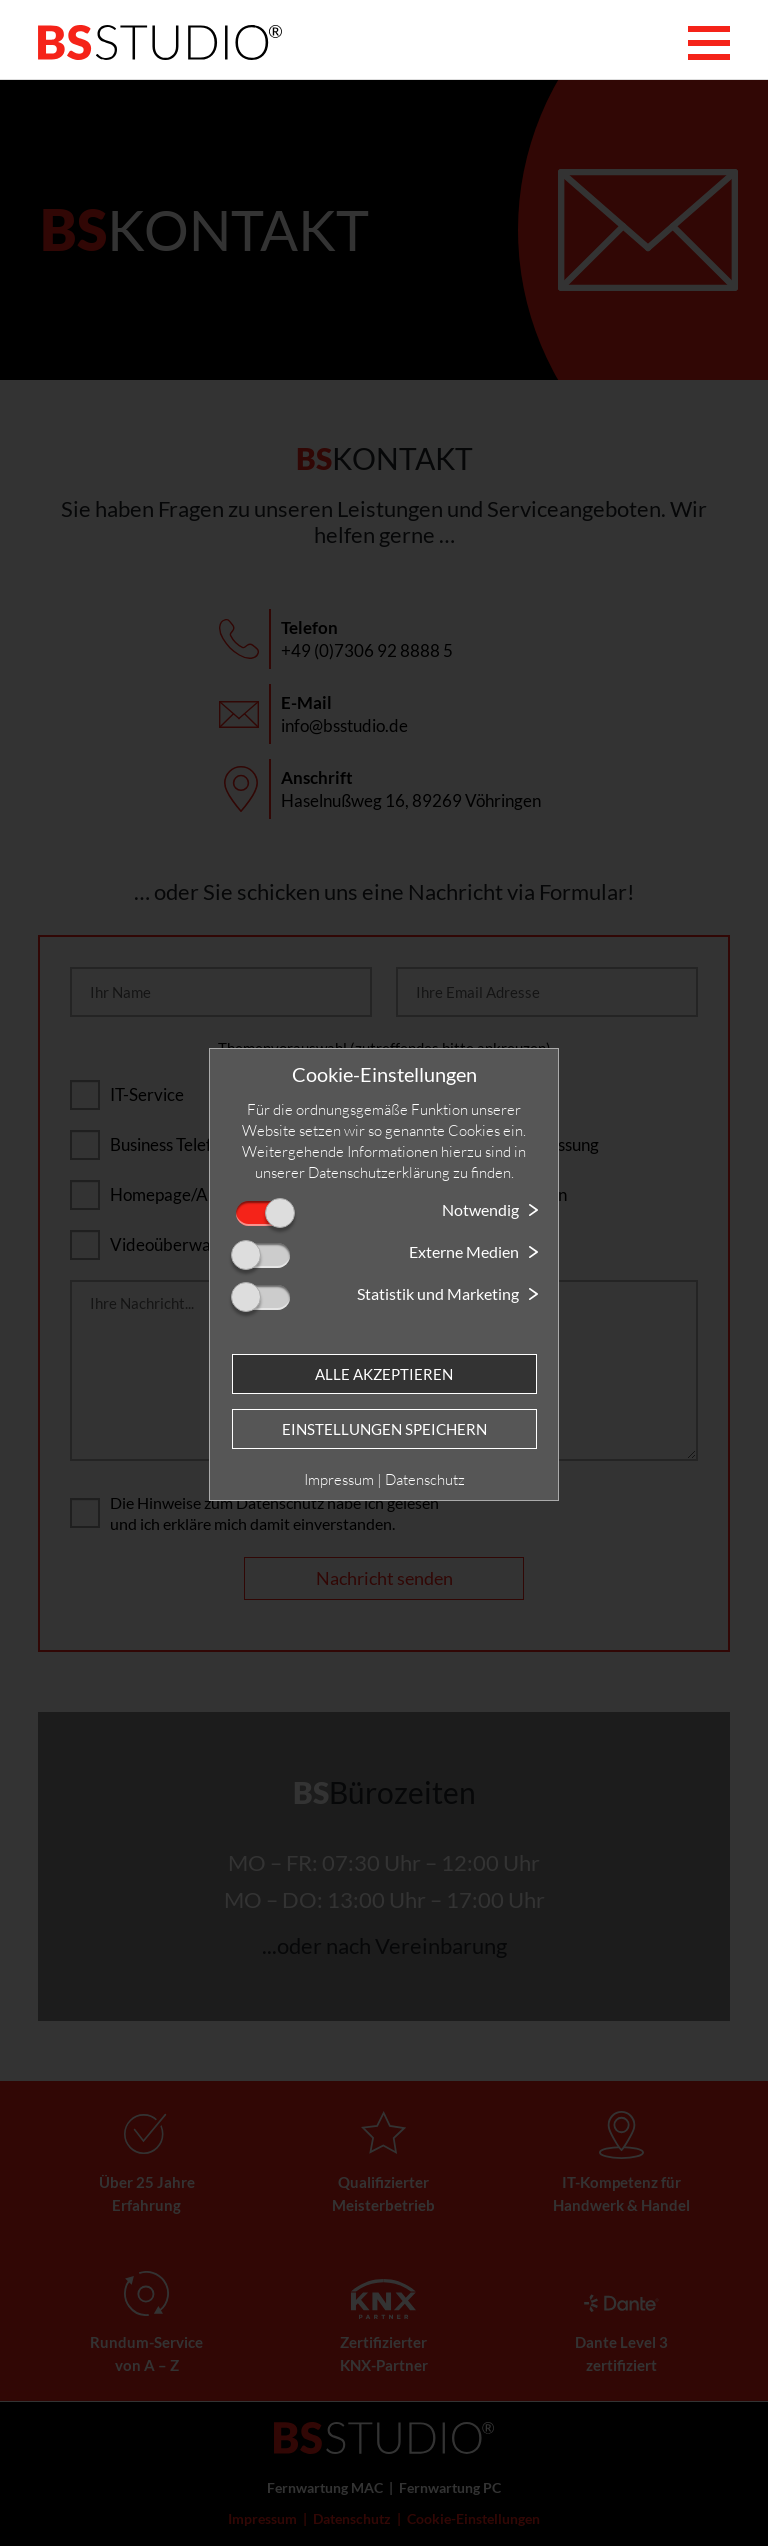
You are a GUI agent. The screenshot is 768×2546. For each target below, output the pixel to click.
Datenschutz (425, 1479)
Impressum (339, 1479)
